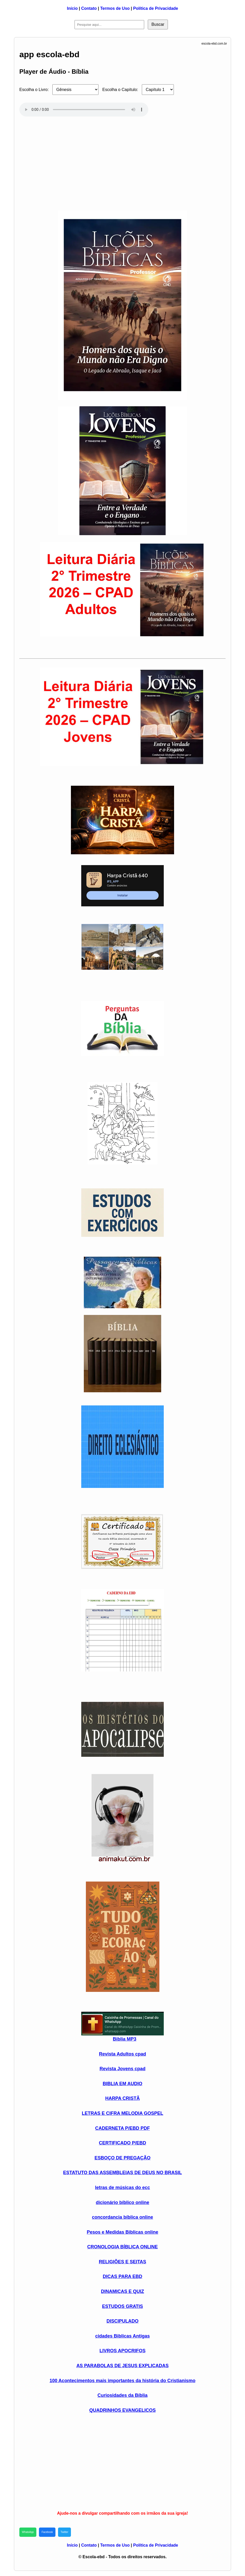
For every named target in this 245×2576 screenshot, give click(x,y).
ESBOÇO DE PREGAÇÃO (122, 2157)
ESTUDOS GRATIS (122, 2306)
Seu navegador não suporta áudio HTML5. (83, 110)
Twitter (64, 2532)
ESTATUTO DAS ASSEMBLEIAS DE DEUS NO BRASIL (122, 2172)
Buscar (157, 24)
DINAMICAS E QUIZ (122, 2291)
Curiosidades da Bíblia (122, 2395)
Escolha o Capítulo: (120, 89)
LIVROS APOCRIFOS (122, 2350)
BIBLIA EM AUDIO (122, 2083)
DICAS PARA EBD (122, 2276)
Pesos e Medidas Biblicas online (122, 2232)
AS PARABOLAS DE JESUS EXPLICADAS (122, 2365)
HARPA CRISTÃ (122, 2098)
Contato (89, 8)
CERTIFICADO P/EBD (122, 2143)
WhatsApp (28, 2532)
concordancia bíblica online (122, 2217)
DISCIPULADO (122, 2321)
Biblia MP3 (124, 2039)
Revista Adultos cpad (122, 2054)
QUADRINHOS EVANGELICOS (122, 2410)
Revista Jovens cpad (122, 2068)
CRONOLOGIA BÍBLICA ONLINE (122, 2246)
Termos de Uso (114, 8)
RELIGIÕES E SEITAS (122, 2261)
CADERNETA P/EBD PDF (122, 2128)
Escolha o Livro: (34, 89)
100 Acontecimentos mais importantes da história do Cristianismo (122, 2380)
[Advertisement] (122, 161)
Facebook (47, 2532)
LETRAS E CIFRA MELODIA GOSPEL (122, 2113)
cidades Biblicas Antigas (122, 2336)
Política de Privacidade (155, 8)
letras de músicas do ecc (122, 2187)
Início (72, 8)
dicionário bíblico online (122, 2202)
